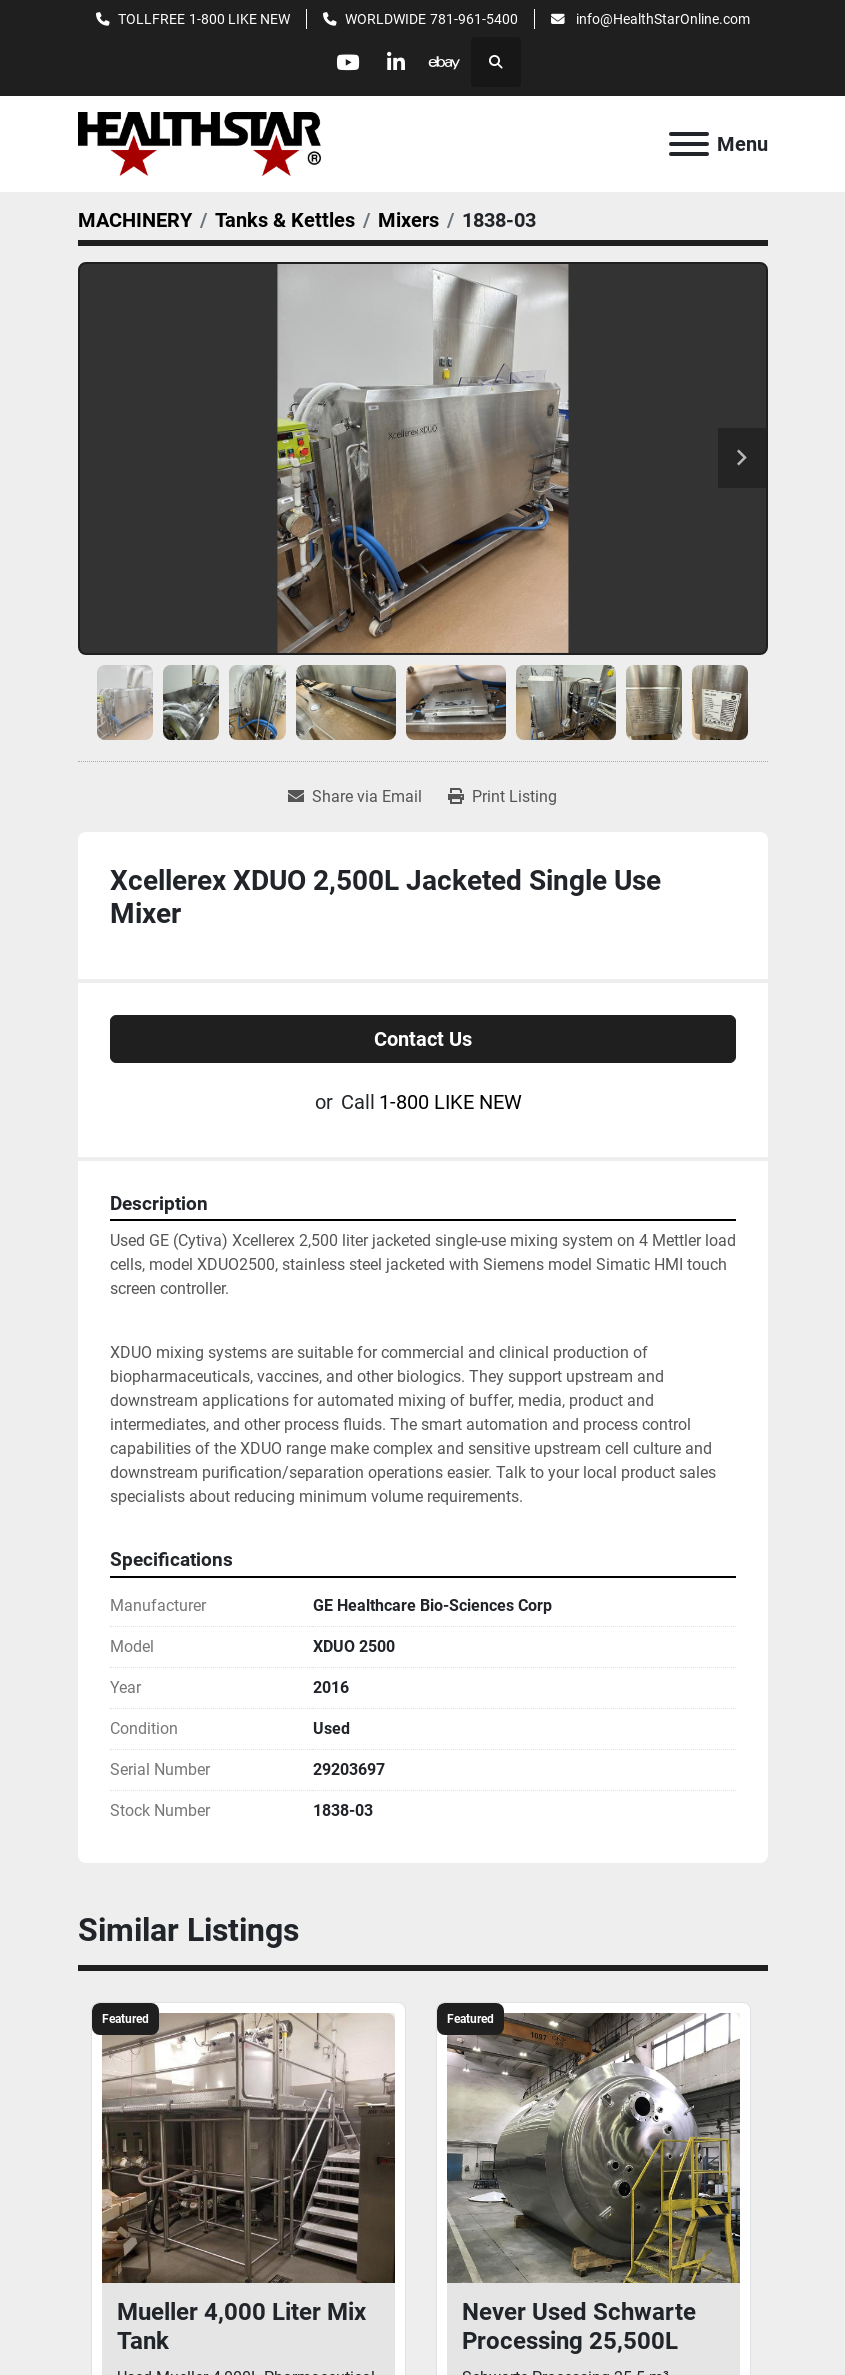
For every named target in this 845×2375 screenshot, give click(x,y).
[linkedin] (397, 62)
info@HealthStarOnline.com (661, 19)
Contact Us (423, 1039)
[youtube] (346, 62)
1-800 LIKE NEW (239, 19)
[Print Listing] (502, 797)
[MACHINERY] (135, 220)
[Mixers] (408, 220)
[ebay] (448, 62)
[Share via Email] (355, 797)
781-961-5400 (474, 19)
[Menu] (689, 144)
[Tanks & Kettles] (285, 220)
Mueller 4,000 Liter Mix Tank (241, 2326)
